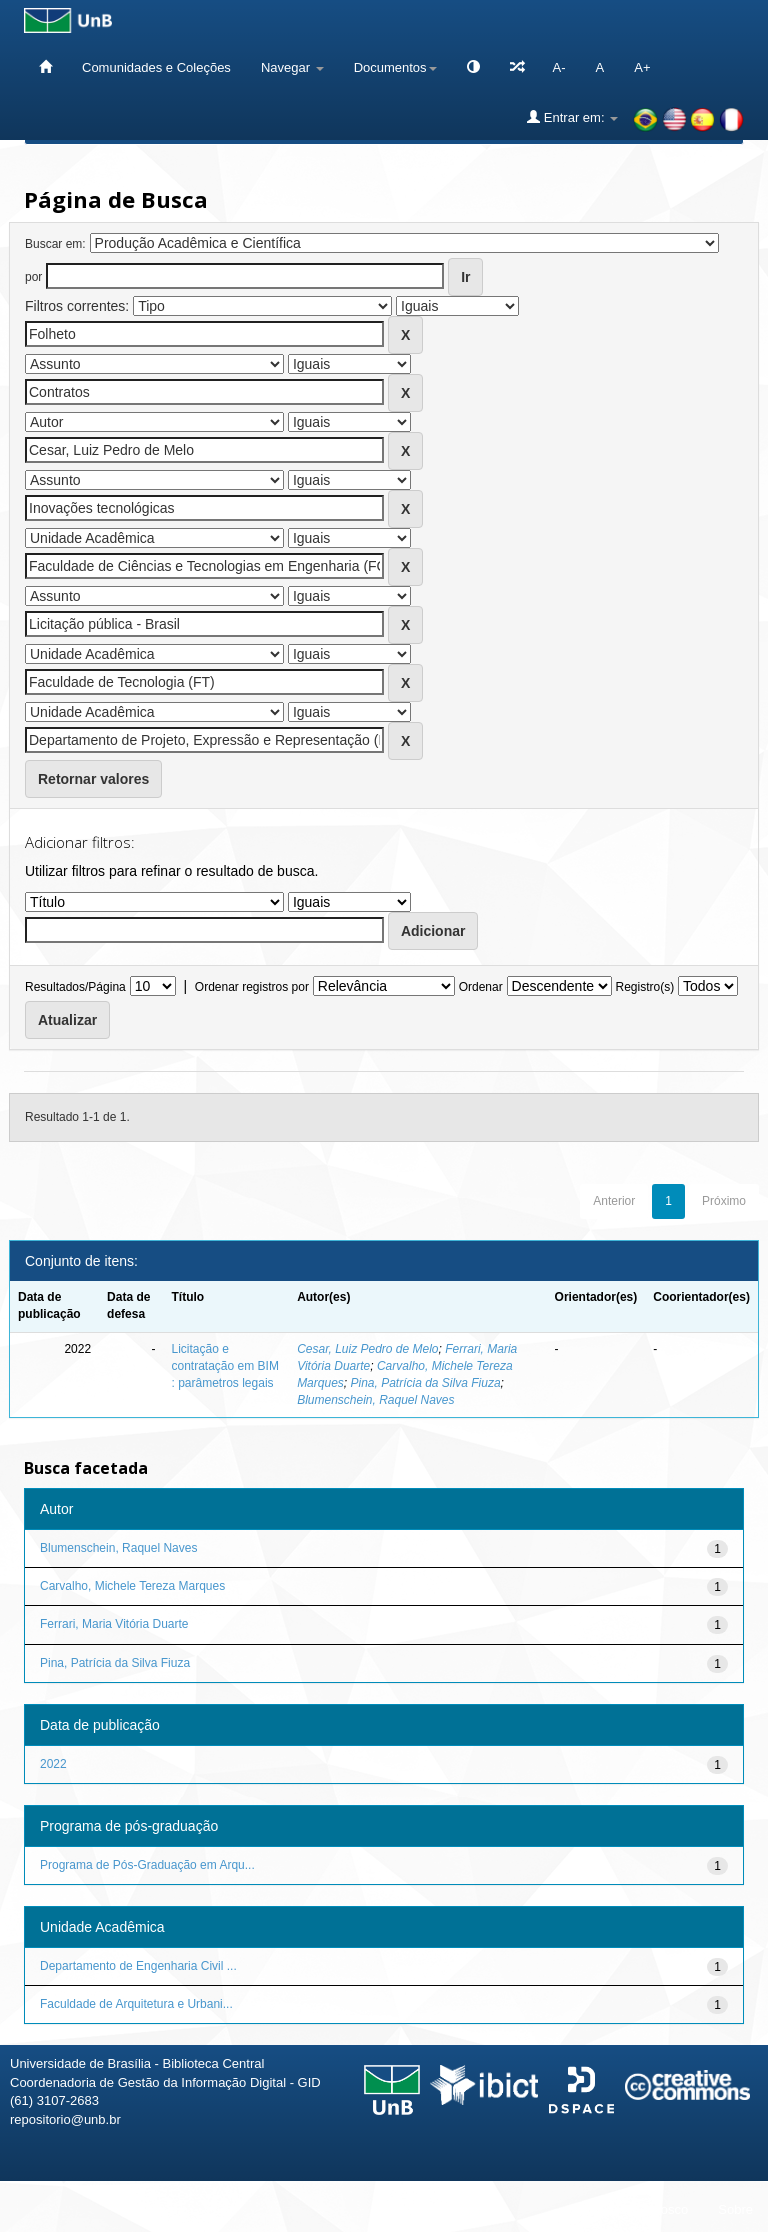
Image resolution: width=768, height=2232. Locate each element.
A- (559, 67)
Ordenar (481, 987)
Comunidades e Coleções (156, 67)
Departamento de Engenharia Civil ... (138, 1966)
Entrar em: (572, 117)
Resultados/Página (75, 987)
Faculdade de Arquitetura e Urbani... (136, 2004)
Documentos (395, 67)
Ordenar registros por (252, 987)
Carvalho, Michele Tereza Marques (132, 1586)
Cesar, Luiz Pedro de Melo (367, 1349)
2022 (53, 1764)
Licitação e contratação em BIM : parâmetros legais (225, 1366)
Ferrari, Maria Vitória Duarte (114, 1624)
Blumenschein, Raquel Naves (375, 1400)
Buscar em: (55, 244)
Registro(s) (644, 987)
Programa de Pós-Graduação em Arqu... (147, 1865)
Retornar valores (93, 779)
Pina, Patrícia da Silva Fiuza (425, 1383)
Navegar (292, 67)
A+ (642, 67)
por (33, 277)
